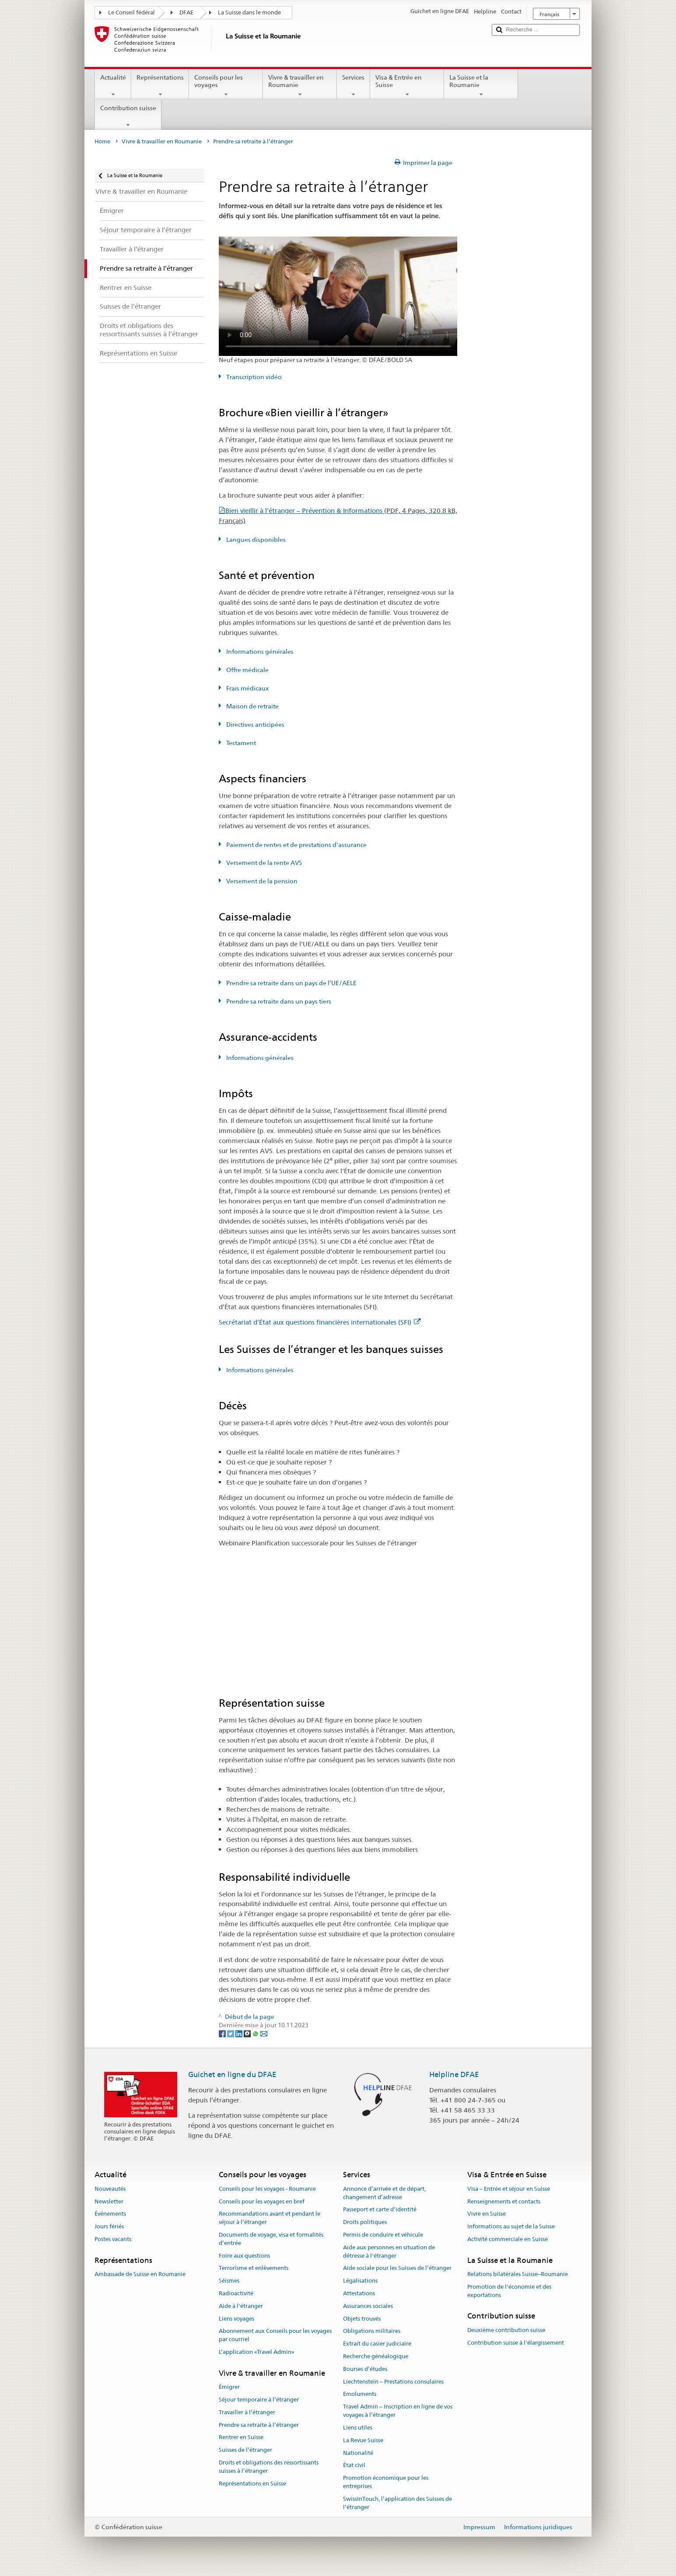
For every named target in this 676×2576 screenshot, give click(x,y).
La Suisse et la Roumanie (481, 86)
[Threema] (248, 2033)
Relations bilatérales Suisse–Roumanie (517, 2274)
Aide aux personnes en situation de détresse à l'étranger (389, 2251)
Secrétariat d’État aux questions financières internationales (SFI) (319, 1322)
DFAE (186, 12)
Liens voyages (236, 2318)
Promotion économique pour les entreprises (385, 2482)
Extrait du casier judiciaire (377, 2343)
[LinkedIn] (239, 2033)
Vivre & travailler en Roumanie (299, 86)
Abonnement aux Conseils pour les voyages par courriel (275, 2335)
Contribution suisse (128, 116)
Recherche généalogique (375, 2356)
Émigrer (229, 2387)
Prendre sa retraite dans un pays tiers (278, 1001)
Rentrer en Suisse (241, 2437)
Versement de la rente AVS (263, 862)
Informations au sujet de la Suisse (511, 2226)
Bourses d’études (365, 2369)
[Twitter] (231, 2033)
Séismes (229, 2280)
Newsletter (109, 2201)
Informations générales (259, 651)
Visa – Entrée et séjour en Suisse (508, 2189)
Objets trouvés (362, 2318)
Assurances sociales (368, 2306)
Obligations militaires (371, 2331)
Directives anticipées (254, 724)
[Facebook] (223, 2033)
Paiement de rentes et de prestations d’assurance (296, 844)
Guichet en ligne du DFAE (232, 2074)
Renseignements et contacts (503, 2201)
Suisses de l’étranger (245, 2450)
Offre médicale (247, 669)
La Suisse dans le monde (249, 12)
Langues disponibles (255, 539)
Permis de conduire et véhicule (383, 2234)
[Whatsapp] (256, 2033)
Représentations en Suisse (252, 2483)
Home (102, 141)
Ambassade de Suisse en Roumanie (140, 2274)
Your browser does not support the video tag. (338, 296)
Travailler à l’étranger (247, 2412)
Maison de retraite (252, 706)
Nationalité (358, 2453)
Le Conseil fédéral (131, 12)
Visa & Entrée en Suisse (407, 86)
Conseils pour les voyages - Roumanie (267, 2189)
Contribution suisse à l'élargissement (515, 2342)
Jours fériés (109, 2226)
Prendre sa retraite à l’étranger (259, 2425)
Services (353, 86)
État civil (354, 2465)
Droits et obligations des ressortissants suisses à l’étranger (269, 2466)
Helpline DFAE (454, 2074)
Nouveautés (110, 2189)
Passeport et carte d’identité (380, 2210)
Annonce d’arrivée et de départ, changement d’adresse (384, 2193)
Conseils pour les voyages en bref (262, 2201)
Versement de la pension (261, 881)
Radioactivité (236, 2293)
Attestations (359, 2293)
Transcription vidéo (253, 376)
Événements (110, 2214)
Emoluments (359, 2394)
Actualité (113, 86)
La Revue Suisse (363, 2440)
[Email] (263, 2033)
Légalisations (360, 2280)
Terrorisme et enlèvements (253, 2268)
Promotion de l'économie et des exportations (509, 2290)
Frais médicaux (247, 688)
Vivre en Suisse (486, 2214)
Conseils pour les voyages (226, 86)
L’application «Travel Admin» (256, 2352)
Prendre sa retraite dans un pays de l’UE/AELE (291, 983)
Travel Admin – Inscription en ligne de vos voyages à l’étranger (397, 2411)
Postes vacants (113, 2239)
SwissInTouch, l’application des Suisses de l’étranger (397, 2503)
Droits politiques (365, 2222)
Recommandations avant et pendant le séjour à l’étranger (269, 2218)
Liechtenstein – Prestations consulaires (393, 2381)
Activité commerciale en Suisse (507, 2239)
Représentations (160, 86)
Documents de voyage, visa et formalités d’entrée (271, 2238)
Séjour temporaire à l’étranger (259, 2399)
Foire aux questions (244, 2255)
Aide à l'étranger (241, 2306)
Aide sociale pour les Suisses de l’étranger (397, 2268)
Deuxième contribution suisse (506, 2330)
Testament (240, 742)
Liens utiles (357, 2427)
